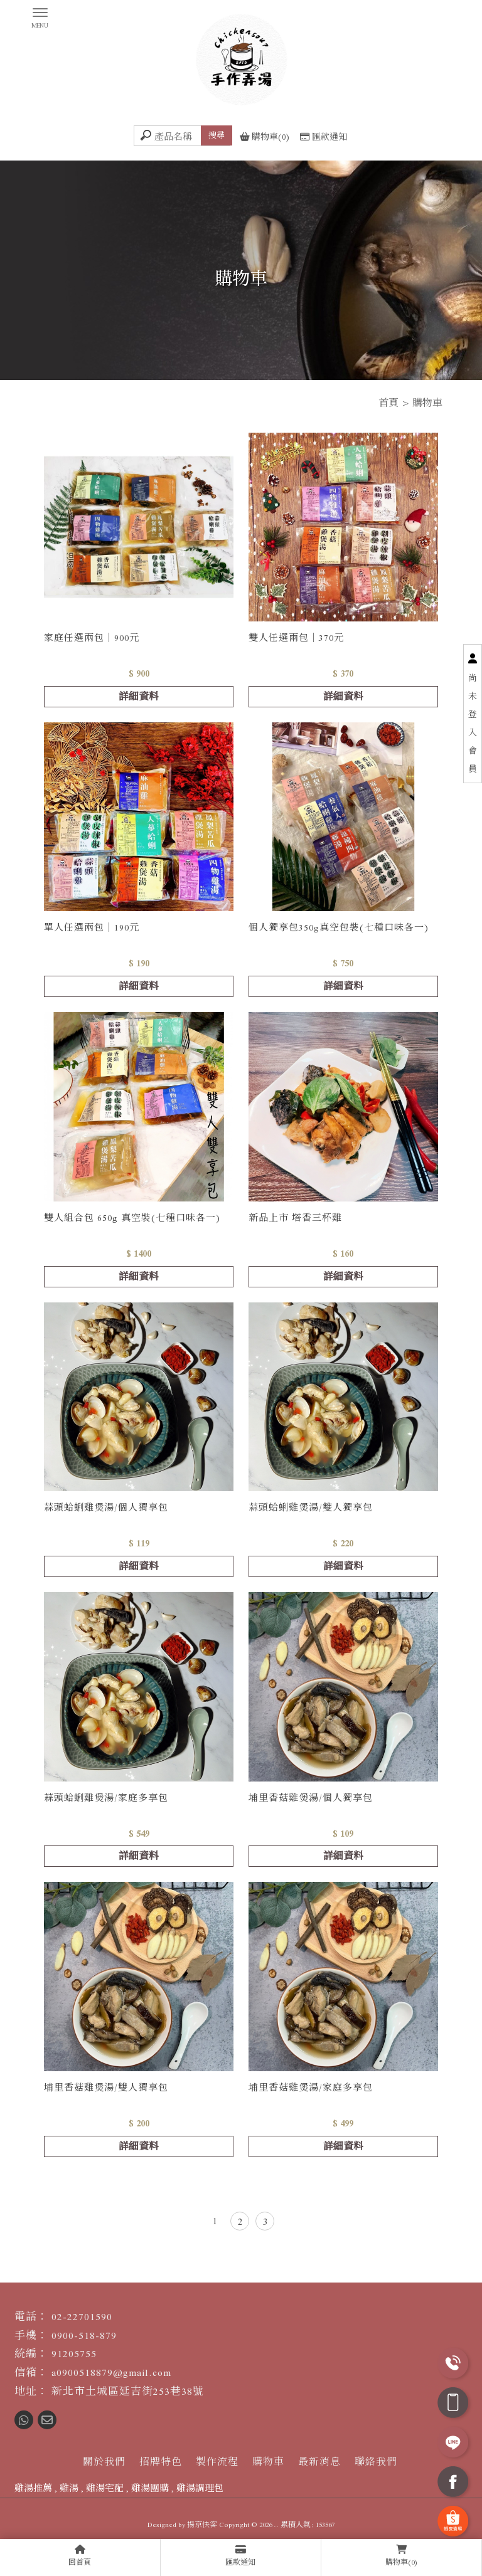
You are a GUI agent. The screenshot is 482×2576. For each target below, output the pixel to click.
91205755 (74, 2354)
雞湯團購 (150, 2488)
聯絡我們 (376, 2462)
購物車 (268, 2462)
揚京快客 (202, 2524)
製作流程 (217, 2462)
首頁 (388, 403)
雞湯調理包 (199, 2488)
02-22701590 (81, 2317)
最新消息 (319, 2462)
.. (276, 2524)
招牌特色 (160, 2462)
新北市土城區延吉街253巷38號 (127, 2391)
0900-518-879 (84, 2335)
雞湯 (69, 2488)
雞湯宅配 (105, 2488)
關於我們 (104, 2462)
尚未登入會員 (472, 723)
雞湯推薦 (33, 2488)
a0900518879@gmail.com (111, 2372)
